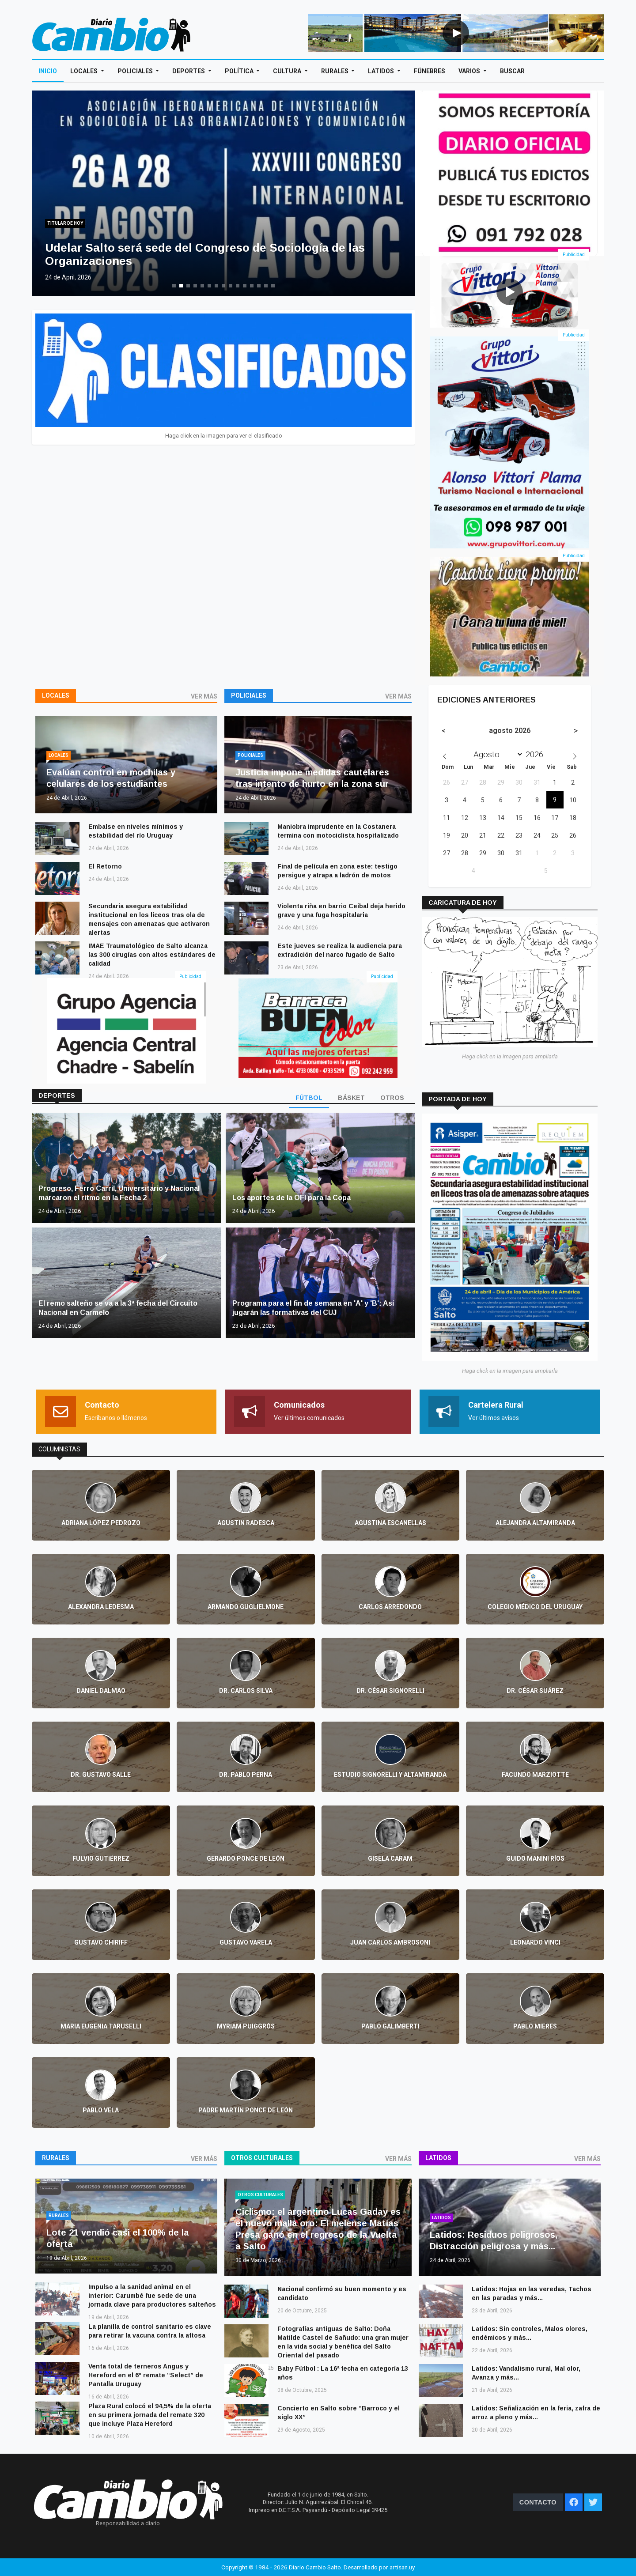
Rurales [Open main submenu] (335, 71)
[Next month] (575, 730)
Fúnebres (429, 71)
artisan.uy (402, 2567)
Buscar (512, 71)
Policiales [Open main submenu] (135, 71)
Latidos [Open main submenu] (381, 71)
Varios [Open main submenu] (469, 71)
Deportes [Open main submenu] (189, 71)
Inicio (47, 71)
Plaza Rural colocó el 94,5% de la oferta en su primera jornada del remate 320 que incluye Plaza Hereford (149, 2414)
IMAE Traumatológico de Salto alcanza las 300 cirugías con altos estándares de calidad (152, 954)
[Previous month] (443, 730)
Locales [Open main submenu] (84, 71)
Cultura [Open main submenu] (288, 71)
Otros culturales (262, 2157)
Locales (55, 695)
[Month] (496, 754)
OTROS (392, 1097)
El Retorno (105, 866)
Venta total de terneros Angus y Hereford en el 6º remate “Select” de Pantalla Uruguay (145, 2375)
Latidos (438, 2157)
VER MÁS (204, 696)
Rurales (55, 2157)
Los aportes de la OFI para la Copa (291, 1197)
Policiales (248, 695)
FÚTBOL (308, 1097)
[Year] (536, 754)
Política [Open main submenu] (240, 71)
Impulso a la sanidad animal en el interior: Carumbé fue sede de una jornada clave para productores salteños (152, 2295)
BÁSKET (351, 1097)
